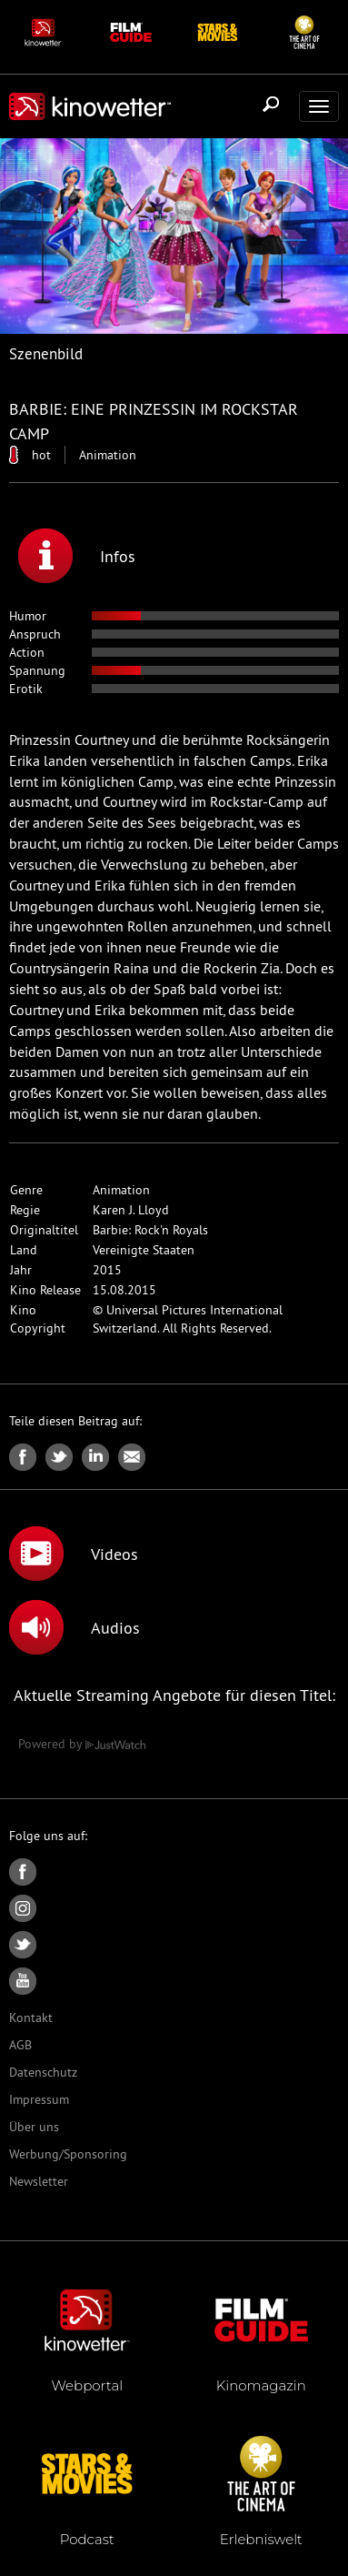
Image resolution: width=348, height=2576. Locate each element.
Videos (73, 1553)
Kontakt (31, 2017)
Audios (74, 1627)
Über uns (34, 2126)
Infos (76, 555)
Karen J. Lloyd (131, 1210)
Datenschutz (43, 2072)
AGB (20, 2045)
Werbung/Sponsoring (68, 2154)
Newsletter (38, 2181)
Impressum (39, 2099)
